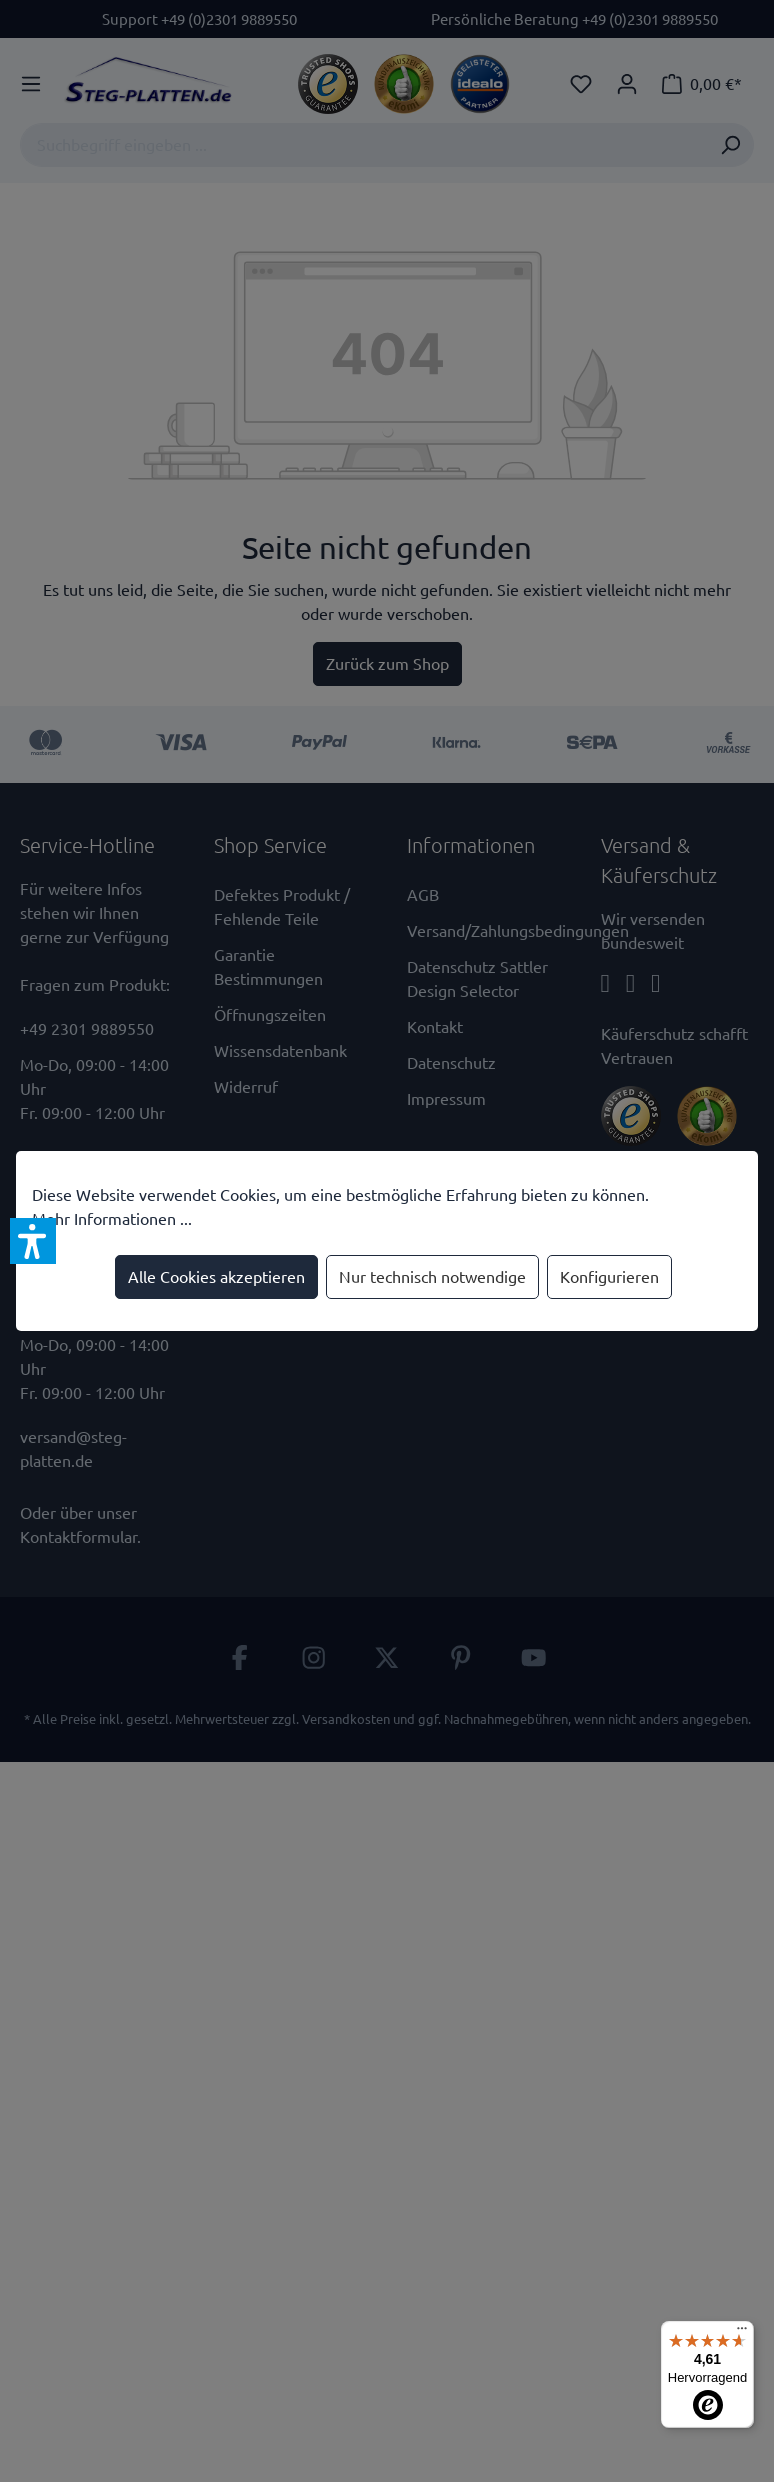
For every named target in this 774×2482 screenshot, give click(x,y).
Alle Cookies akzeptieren (216, 1277)
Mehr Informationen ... (112, 1219)
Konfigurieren (609, 1277)
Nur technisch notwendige (432, 1277)
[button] (33, 1241)
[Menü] (742, 2333)
